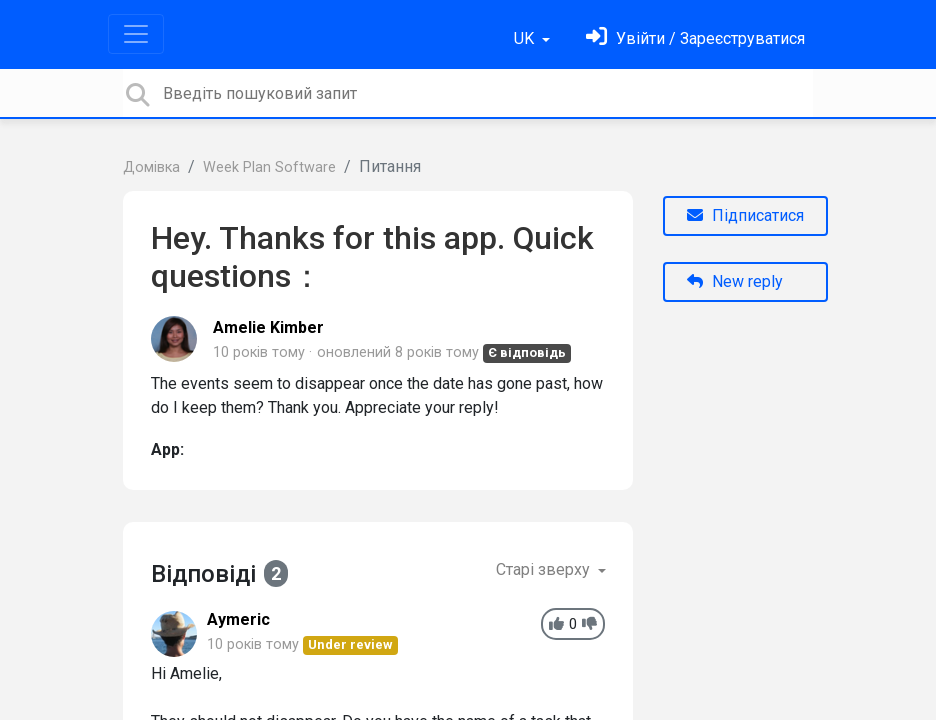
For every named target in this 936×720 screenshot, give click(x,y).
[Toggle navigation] (136, 34)
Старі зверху (545, 569)
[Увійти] (695, 38)
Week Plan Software (269, 167)
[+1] (556, 624)
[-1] (589, 624)
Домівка (151, 167)
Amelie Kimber (268, 327)
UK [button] (526, 38)
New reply (735, 281)
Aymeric (238, 619)
